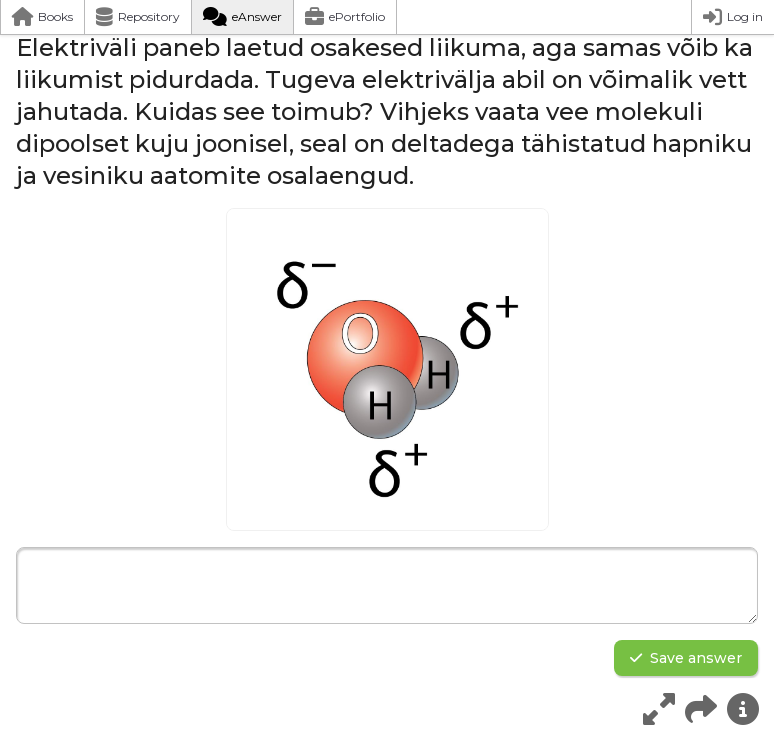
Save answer (686, 658)
